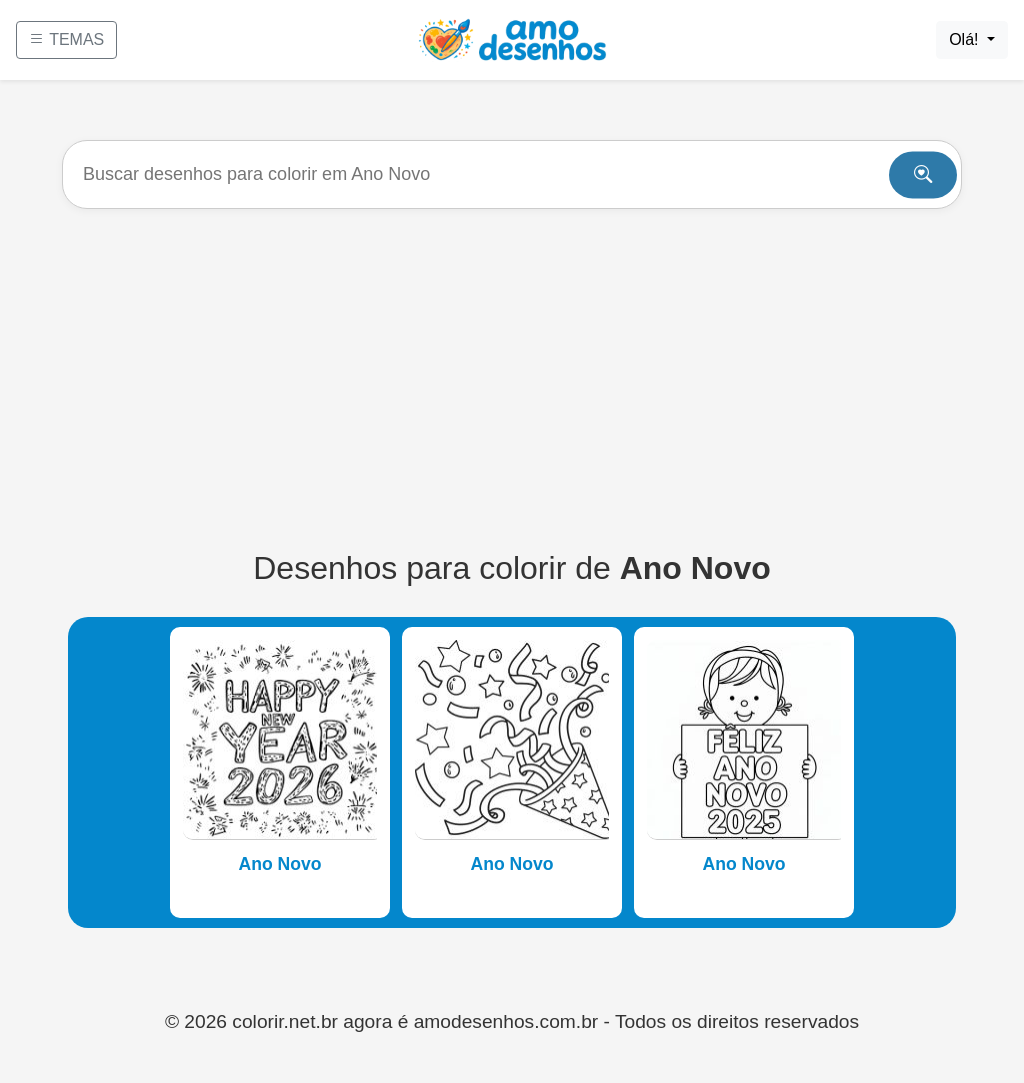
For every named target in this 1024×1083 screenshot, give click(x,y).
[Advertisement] (512, 379)
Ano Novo (279, 864)
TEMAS (66, 39)
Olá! (966, 39)
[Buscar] (512, 174)
